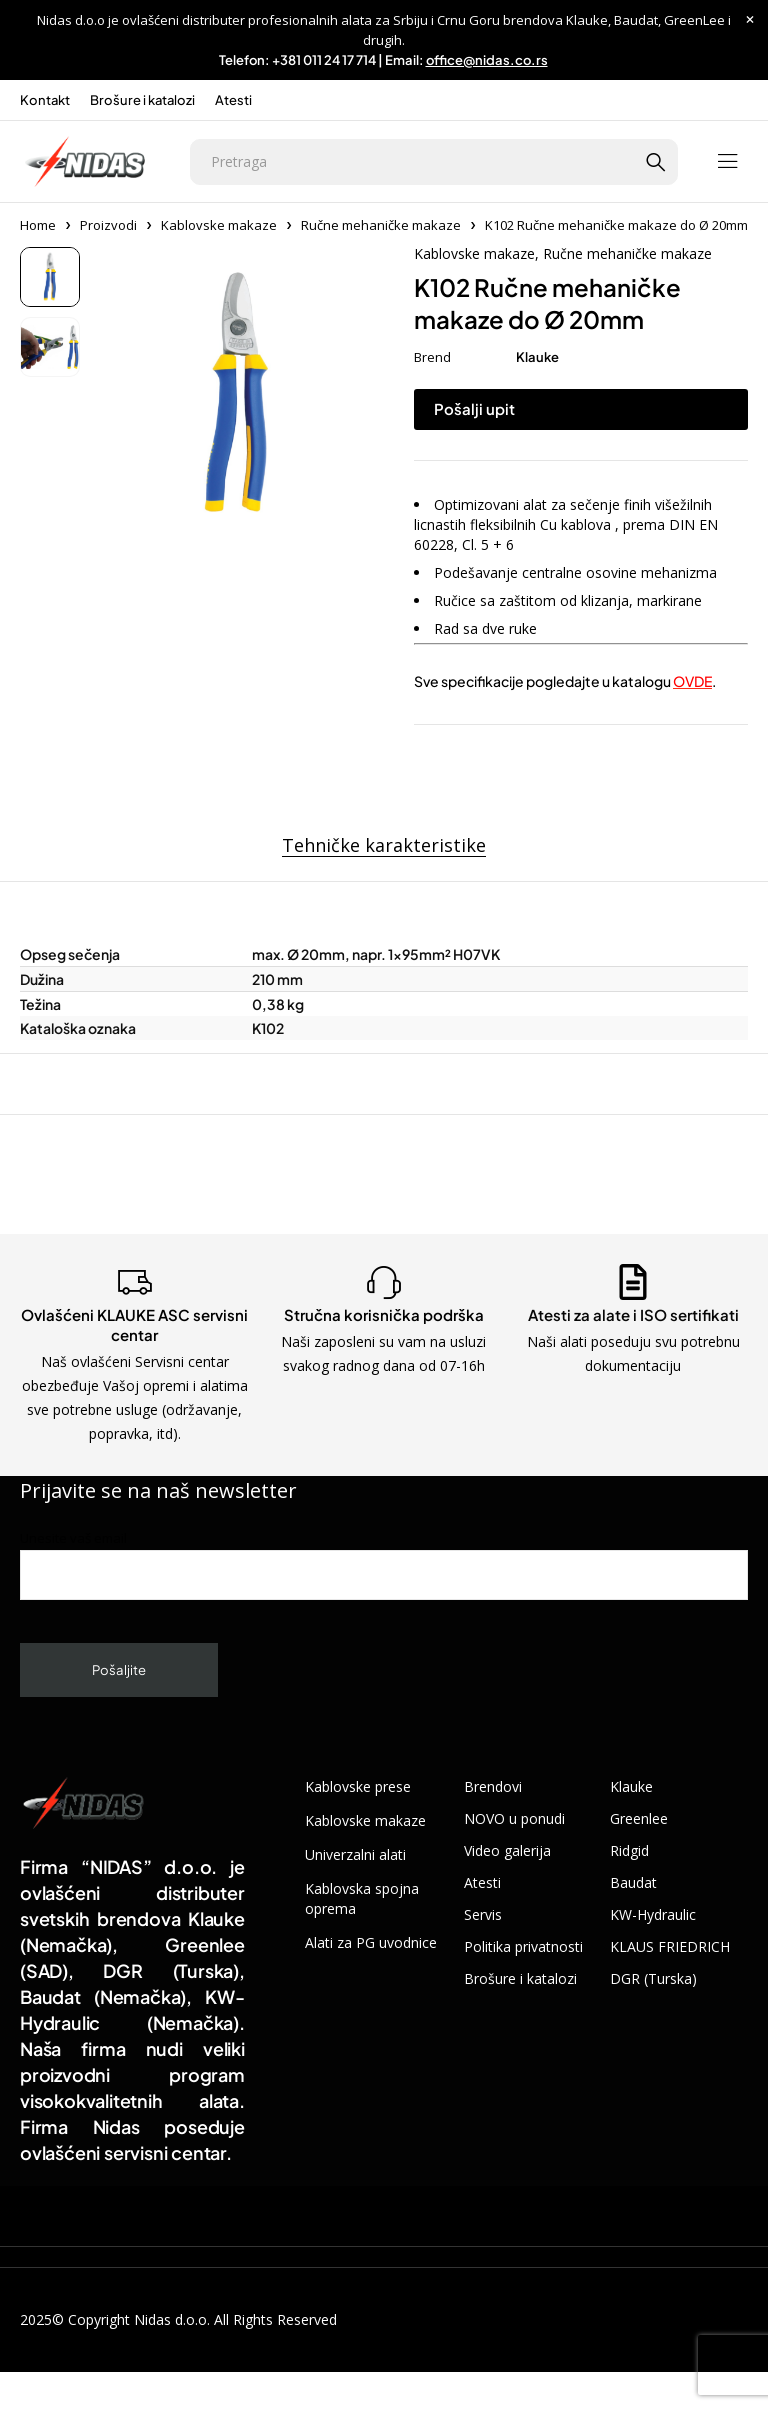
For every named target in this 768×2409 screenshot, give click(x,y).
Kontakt (45, 100)
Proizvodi (108, 225)
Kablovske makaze (219, 225)
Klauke (537, 357)
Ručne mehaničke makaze (381, 225)
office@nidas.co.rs (487, 60)
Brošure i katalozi (142, 100)
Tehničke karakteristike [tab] (384, 846)
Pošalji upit (474, 408)
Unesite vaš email (384, 1564)
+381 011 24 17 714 (324, 60)
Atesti (233, 100)
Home (38, 225)
